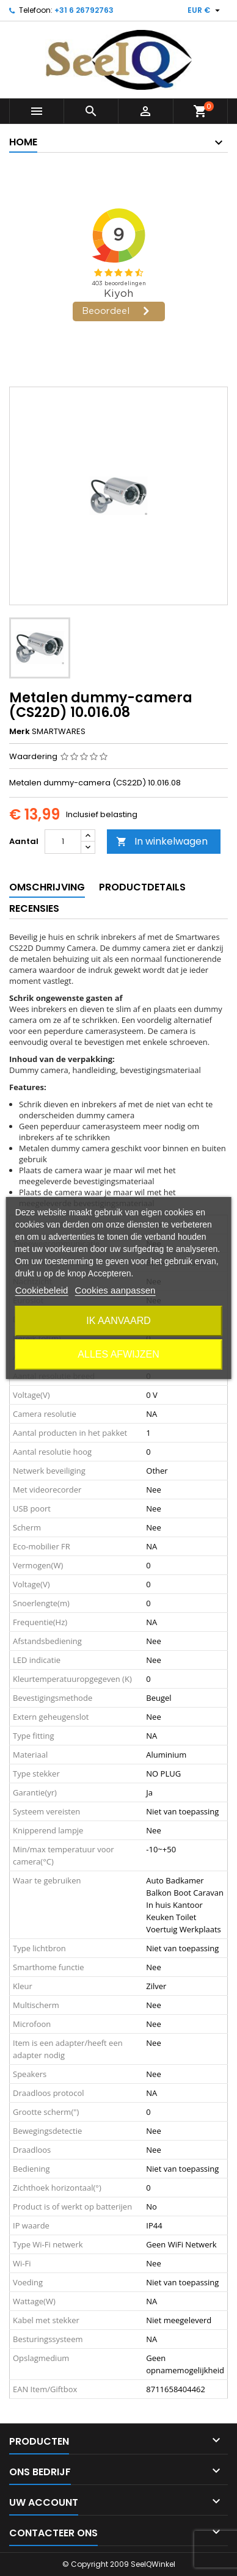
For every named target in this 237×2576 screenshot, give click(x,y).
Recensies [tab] (34, 908)
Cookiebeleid (41, 1290)
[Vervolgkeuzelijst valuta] (205, 10)
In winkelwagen (162, 841)
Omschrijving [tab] (47, 887)
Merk (19, 731)
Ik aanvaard (118, 1320)
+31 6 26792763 (84, 10)
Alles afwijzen (118, 1354)
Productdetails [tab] (142, 887)
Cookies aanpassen (115, 1290)
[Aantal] (63, 841)
